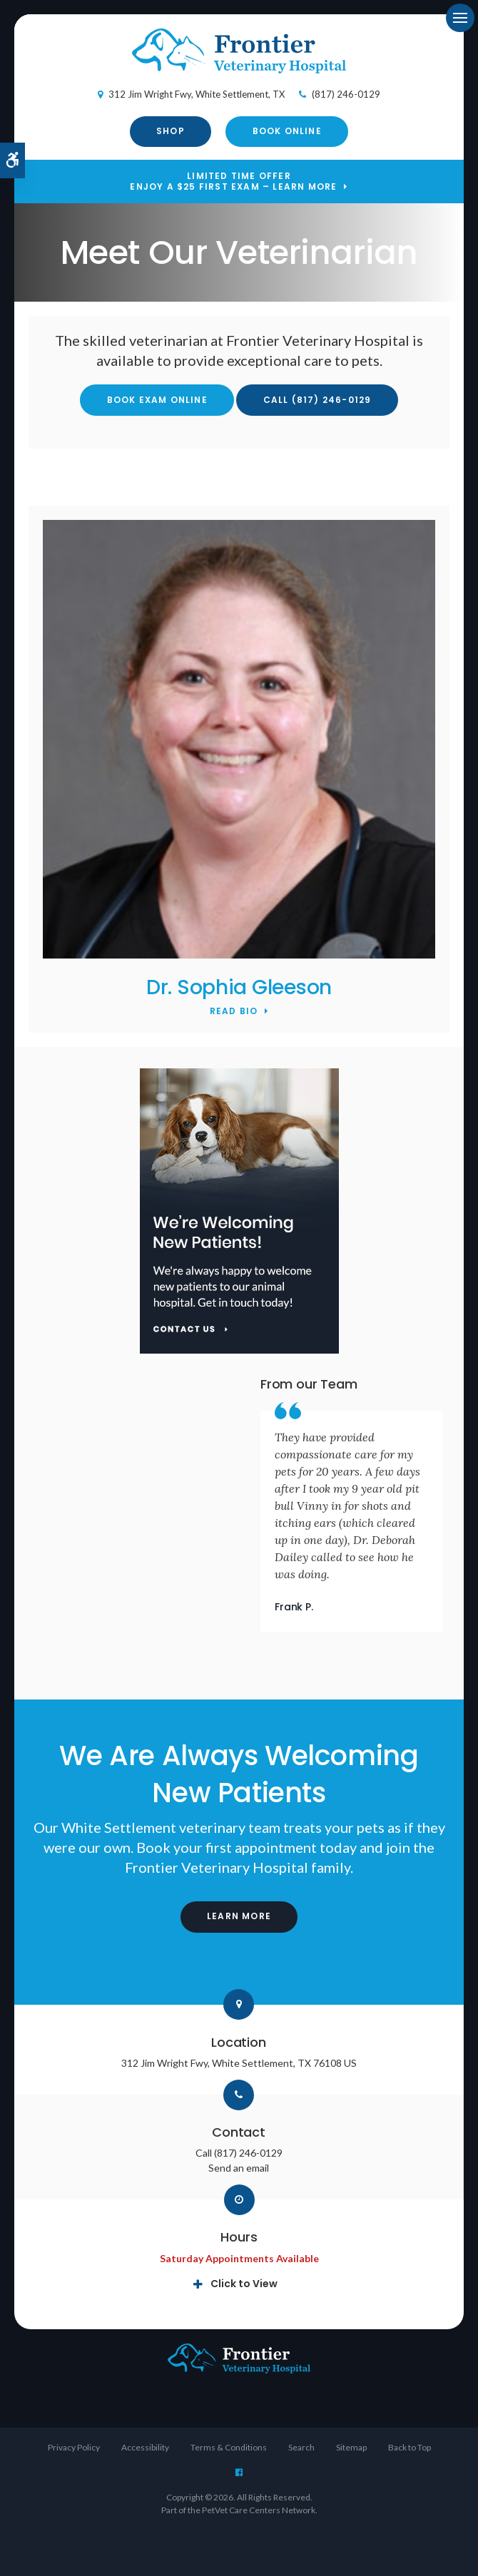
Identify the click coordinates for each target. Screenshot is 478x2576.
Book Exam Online (157, 400)
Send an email (238, 2168)
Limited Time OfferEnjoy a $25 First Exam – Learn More (233, 182)
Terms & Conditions (228, 2447)
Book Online (287, 131)
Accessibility (145, 2447)
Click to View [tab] (244, 2283)
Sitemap (351, 2447)
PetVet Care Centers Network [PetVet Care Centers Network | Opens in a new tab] (258, 2510)
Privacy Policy (74, 2447)
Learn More (239, 1916)
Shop (170, 131)
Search (301, 2447)
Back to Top (409, 2447)
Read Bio (234, 1011)
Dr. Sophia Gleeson (239, 987)
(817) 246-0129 (346, 94)
